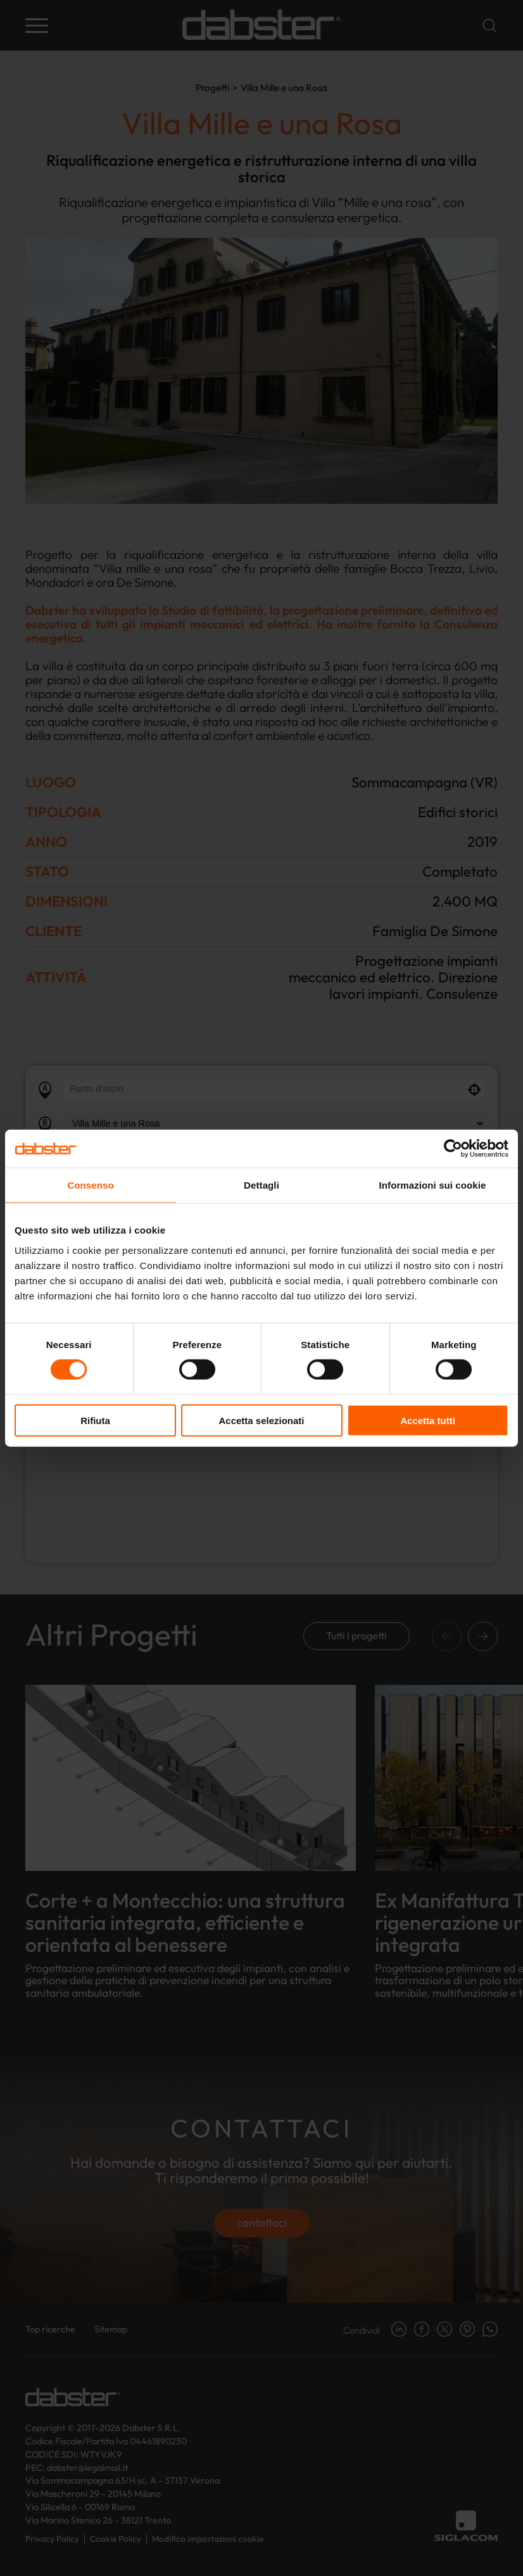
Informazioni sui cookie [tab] (432, 1185)
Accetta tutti (427, 1420)
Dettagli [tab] (261, 1185)
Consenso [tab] (90, 1185)
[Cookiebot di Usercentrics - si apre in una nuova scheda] (453, 1148)
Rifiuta (95, 1420)
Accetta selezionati (261, 1420)
